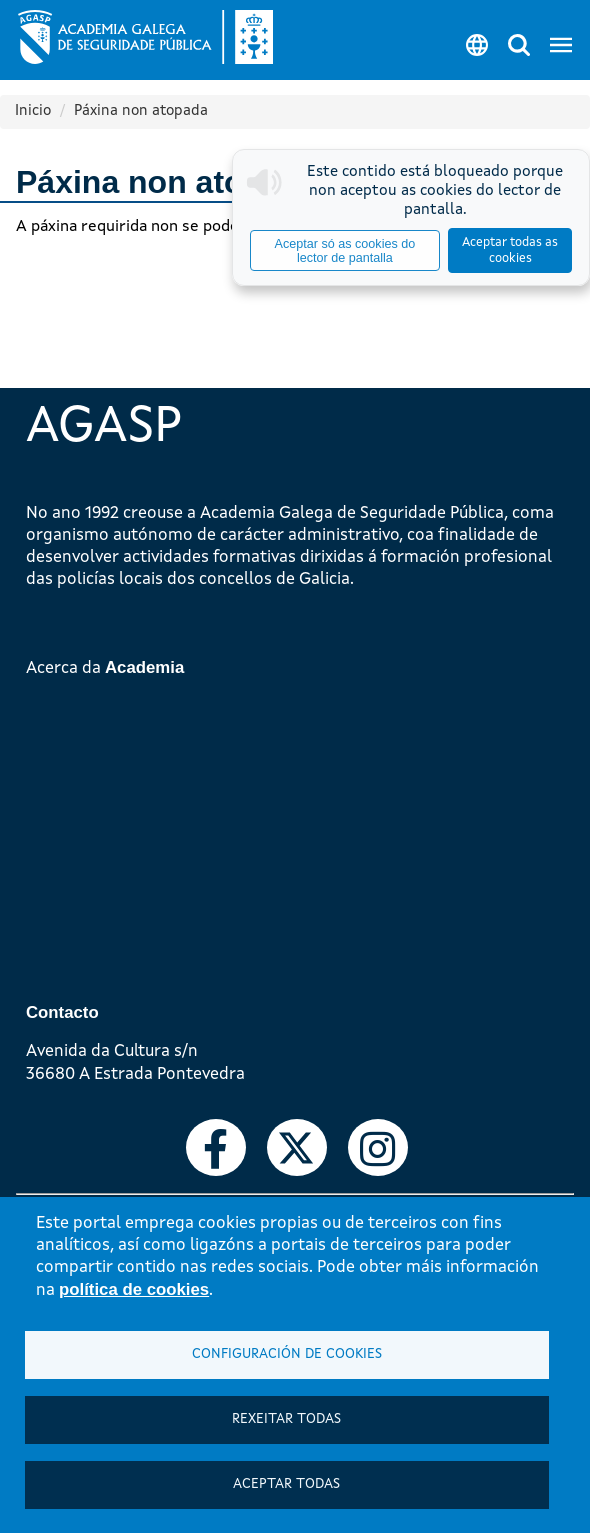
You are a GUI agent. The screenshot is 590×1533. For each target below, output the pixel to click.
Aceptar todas (286, 1484)
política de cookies (134, 1289)
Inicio (33, 111)
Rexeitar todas (286, 1419)
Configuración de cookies (287, 1354)
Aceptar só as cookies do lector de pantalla (345, 251)
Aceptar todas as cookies (510, 250)
